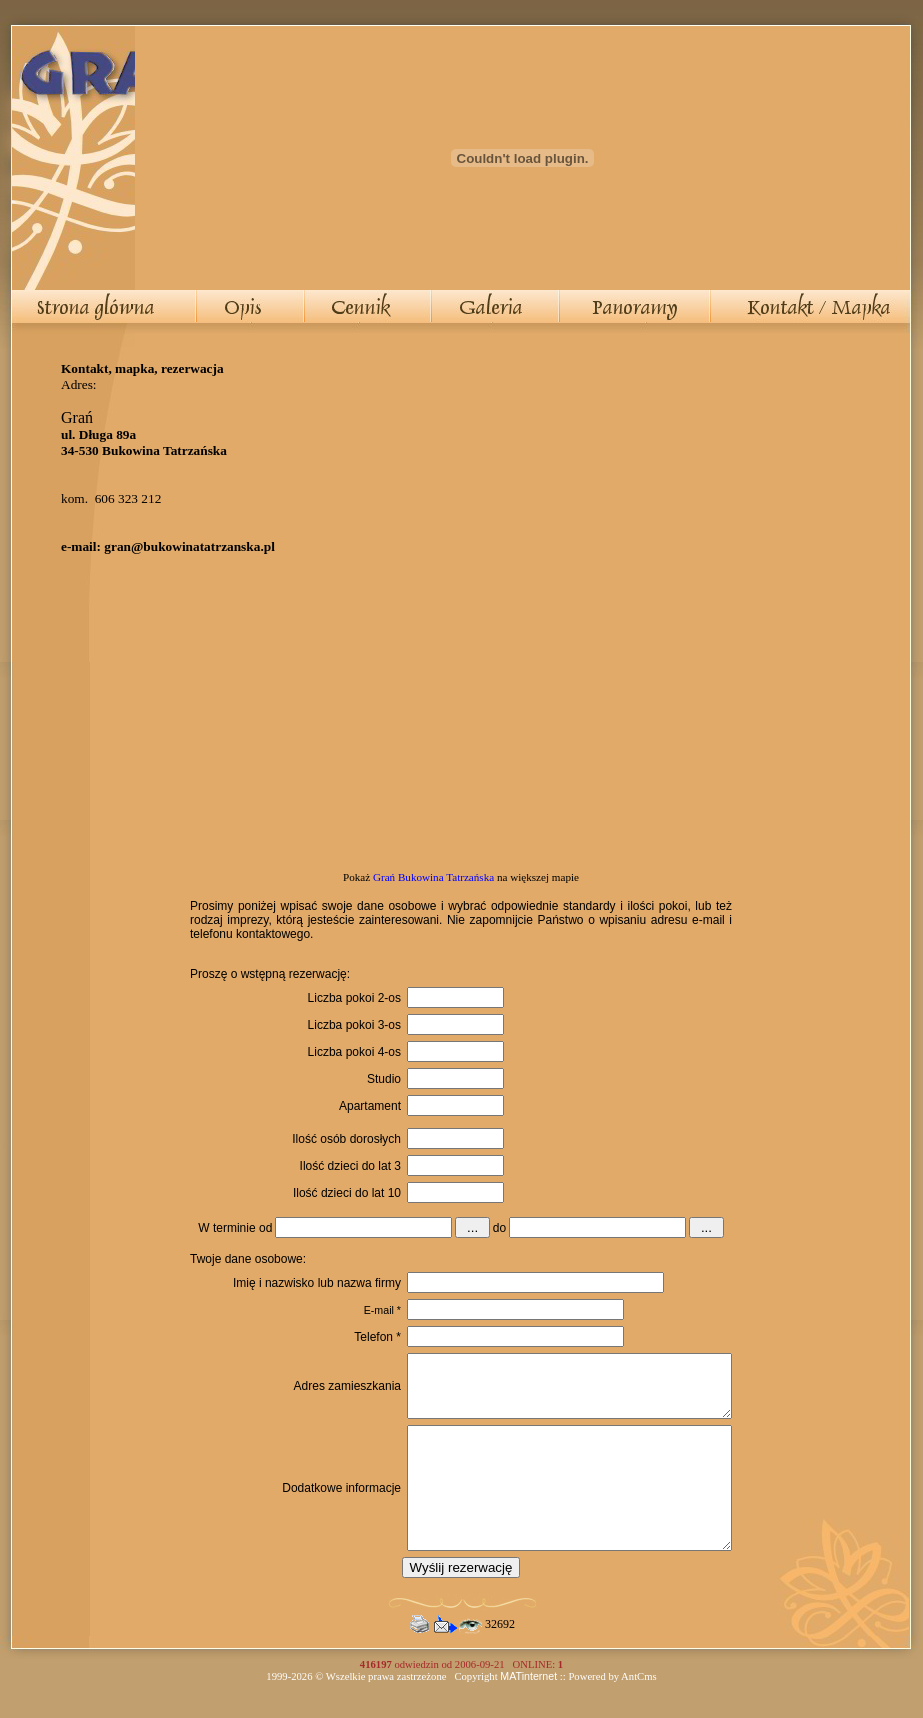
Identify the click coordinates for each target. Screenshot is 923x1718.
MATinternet (528, 1712)
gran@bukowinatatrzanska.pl (189, 546)
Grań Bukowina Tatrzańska (433, 877)
